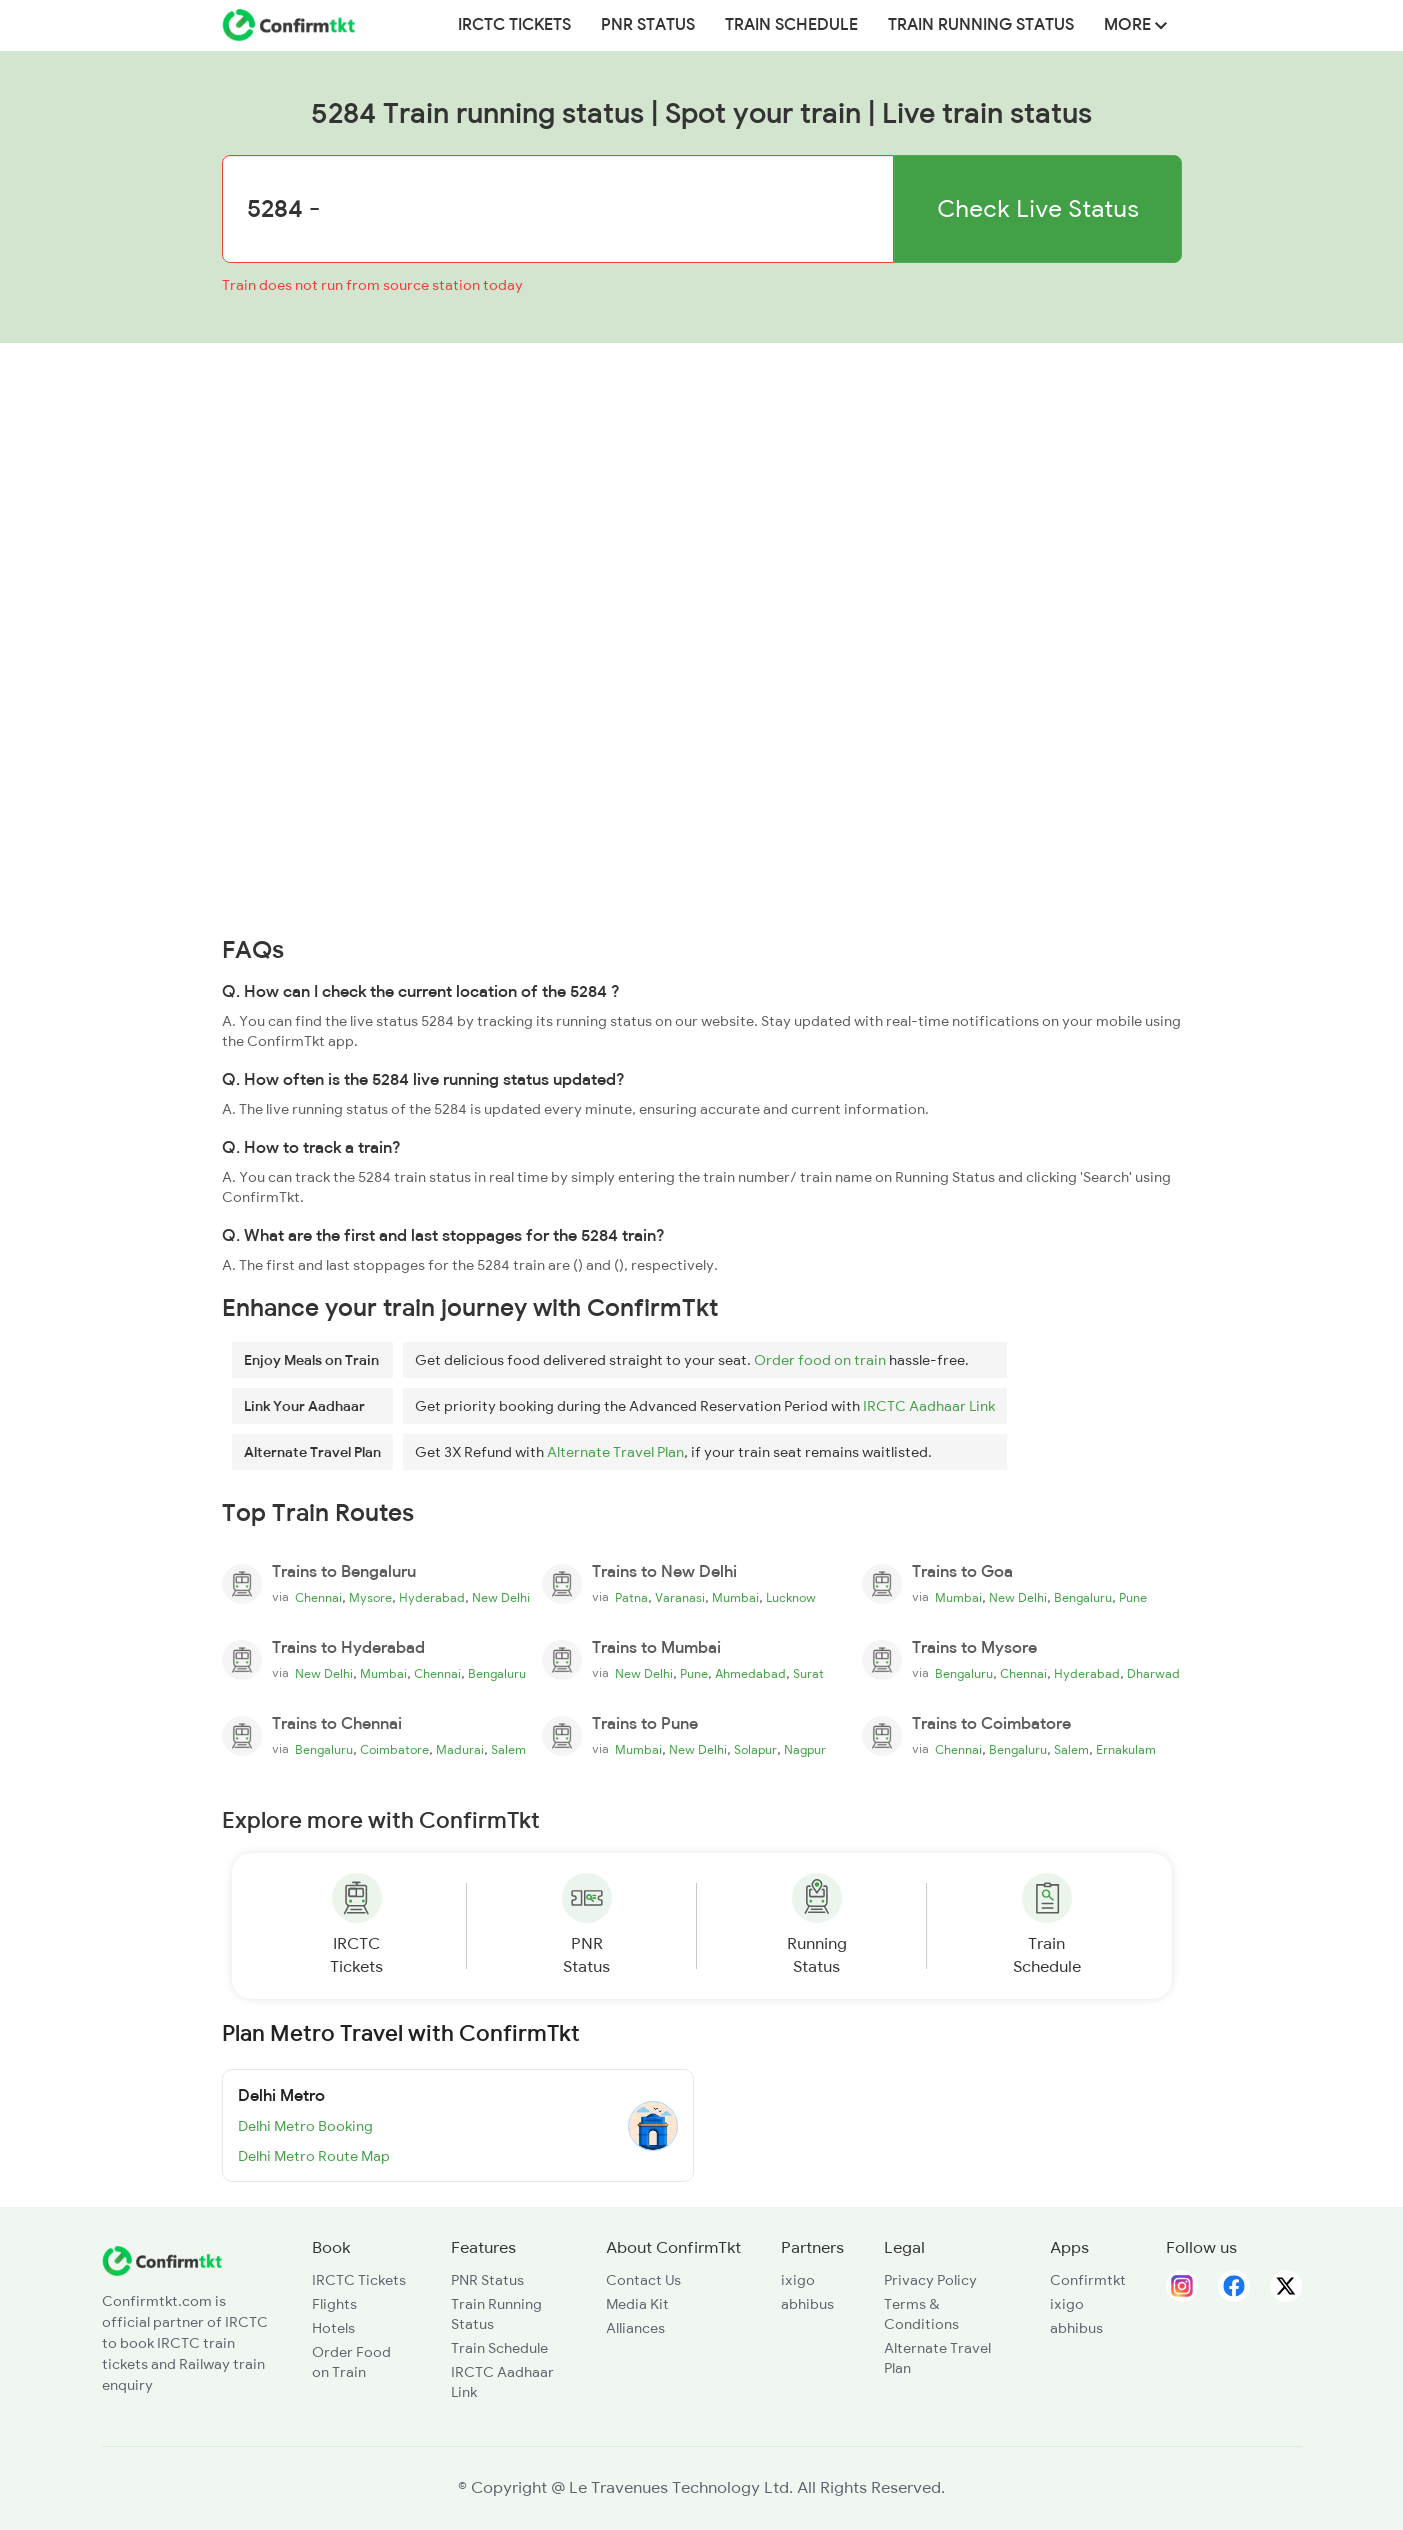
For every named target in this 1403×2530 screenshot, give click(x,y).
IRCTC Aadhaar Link (929, 1406)
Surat (808, 1674)
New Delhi (501, 1598)
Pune (1133, 1598)
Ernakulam (1126, 1750)
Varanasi (680, 1598)
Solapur (755, 1750)
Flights (334, 2304)
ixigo (798, 2280)
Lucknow (791, 1598)
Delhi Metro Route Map (314, 2156)
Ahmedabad (750, 1674)
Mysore (370, 1598)
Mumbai (735, 1598)
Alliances (635, 2328)
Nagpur (805, 1750)
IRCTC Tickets (514, 25)
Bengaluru (1083, 1598)
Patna (631, 1598)
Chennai (318, 1598)
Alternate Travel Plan (615, 1452)
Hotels (333, 2328)
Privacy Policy (930, 2280)
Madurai (460, 1750)
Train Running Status (981, 25)
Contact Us (643, 2280)
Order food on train (820, 1360)
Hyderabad (432, 1598)
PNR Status (648, 25)
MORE (1135, 25)
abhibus (807, 2304)
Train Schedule (791, 25)
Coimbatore (394, 1750)
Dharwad (1153, 1674)
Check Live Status (1038, 208)
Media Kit (637, 2304)
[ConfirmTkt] (162, 2260)
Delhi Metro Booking (305, 2126)
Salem (508, 1750)
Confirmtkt (1088, 2280)
